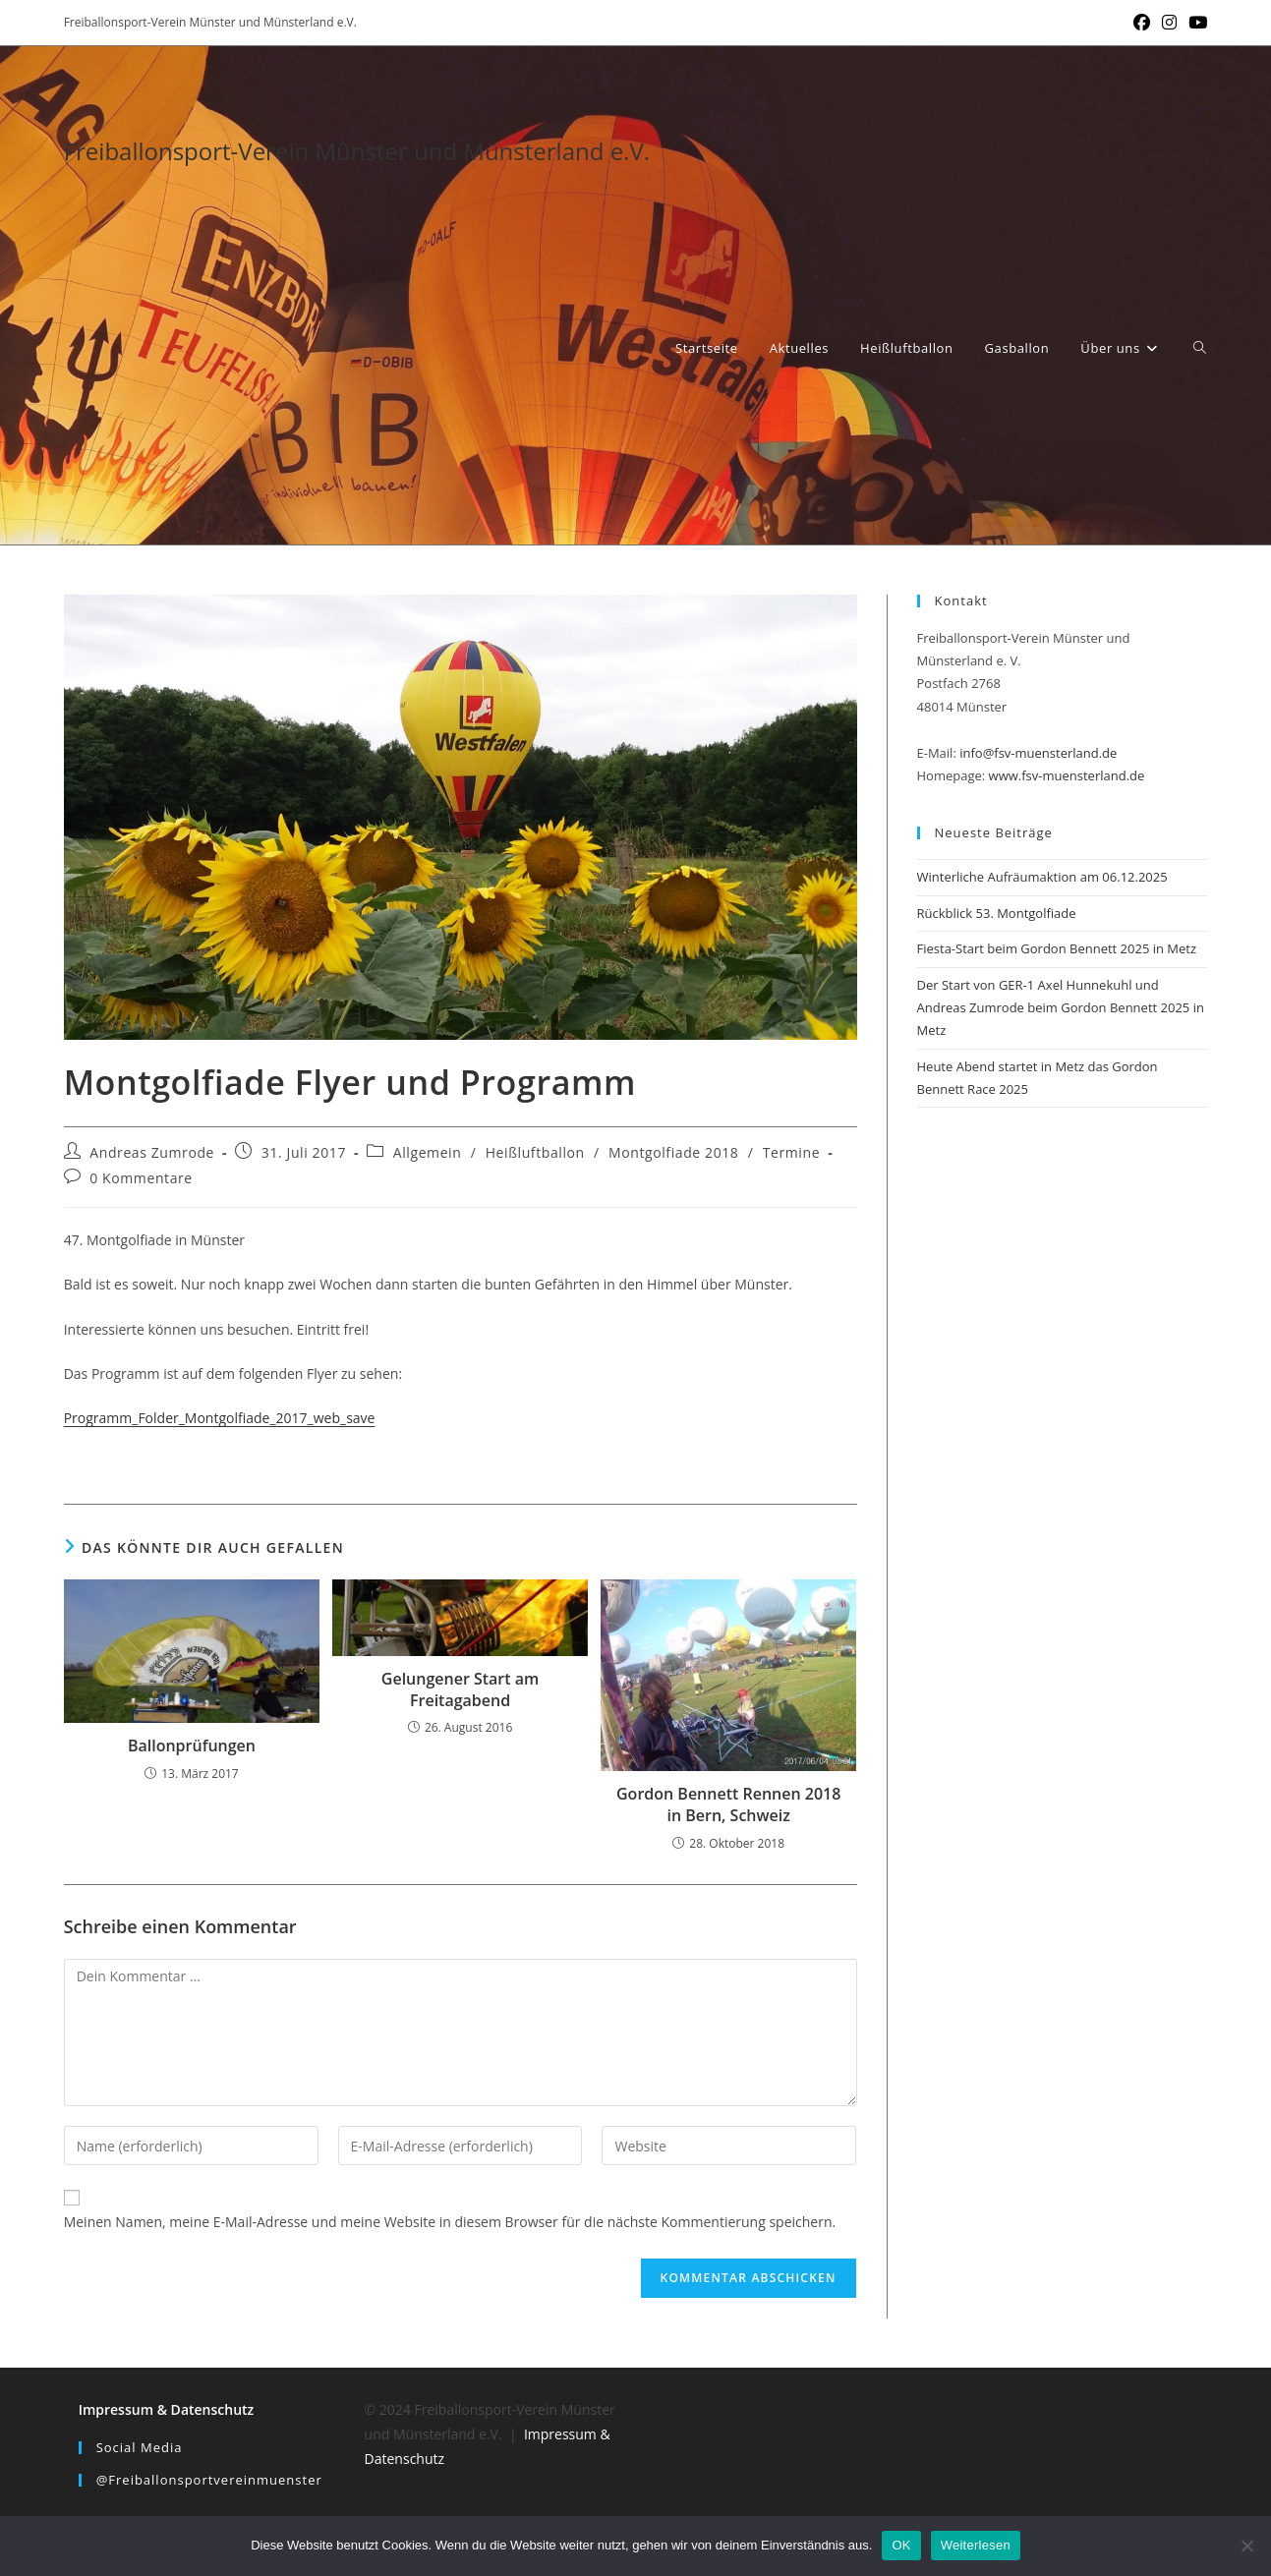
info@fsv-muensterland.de (1038, 753)
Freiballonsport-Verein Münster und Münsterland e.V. (357, 151)
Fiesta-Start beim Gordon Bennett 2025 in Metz (1057, 948)
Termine (791, 1152)
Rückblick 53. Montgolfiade (996, 913)
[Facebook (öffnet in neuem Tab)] (1141, 22)
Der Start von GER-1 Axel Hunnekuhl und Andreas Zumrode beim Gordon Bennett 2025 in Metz (1060, 1008)
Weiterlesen (976, 2545)
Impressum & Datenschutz (167, 2409)
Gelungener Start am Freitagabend (460, 1689)
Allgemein (427, 1152)
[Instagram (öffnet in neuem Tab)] (1169, 22)
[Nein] (1246, 2545)
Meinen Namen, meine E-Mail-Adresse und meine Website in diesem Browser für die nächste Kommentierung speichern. (450, 2221)
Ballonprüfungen (192, 1745)
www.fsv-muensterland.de (1067, 775)
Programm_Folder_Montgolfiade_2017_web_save (220, 1417)
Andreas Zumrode (151, 1152)
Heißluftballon (535, 1152)
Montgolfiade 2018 (673, 1152)
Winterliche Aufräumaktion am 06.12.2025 (1042, 877)
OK (901, 2545)
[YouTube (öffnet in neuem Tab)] (1195, 22)
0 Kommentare (141, 1178)
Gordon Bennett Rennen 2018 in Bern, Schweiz (728, 1804)
